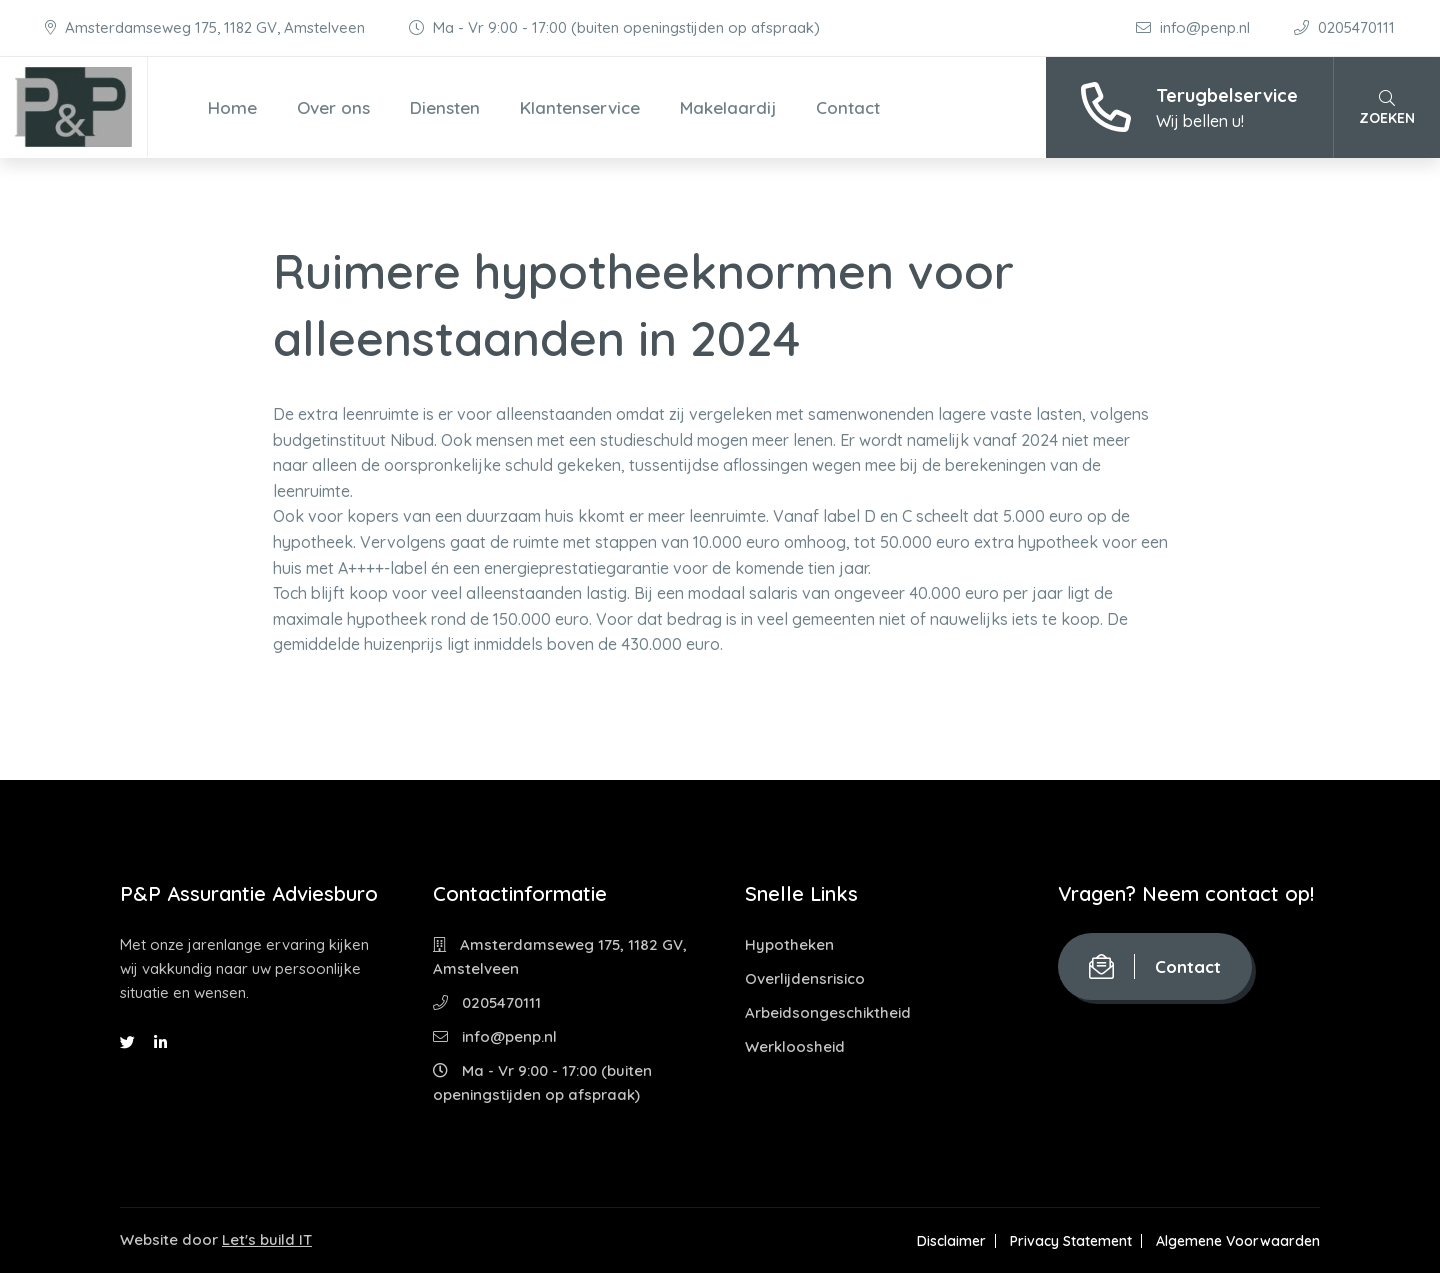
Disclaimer (951, 1241)
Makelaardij (728, 107)
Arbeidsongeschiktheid (828, 1012)
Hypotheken (789, 944)
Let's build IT (267, 1239)
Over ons (333, 107)
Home (232, 107)
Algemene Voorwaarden (1238, 1241)
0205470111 (1344, 27)
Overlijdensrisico (805, 978)
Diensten (445, 107)
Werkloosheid (795, 1046)
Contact (848, 107)
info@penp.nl (1195, 27)
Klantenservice (580, 107)
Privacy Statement (1071, 1241)
